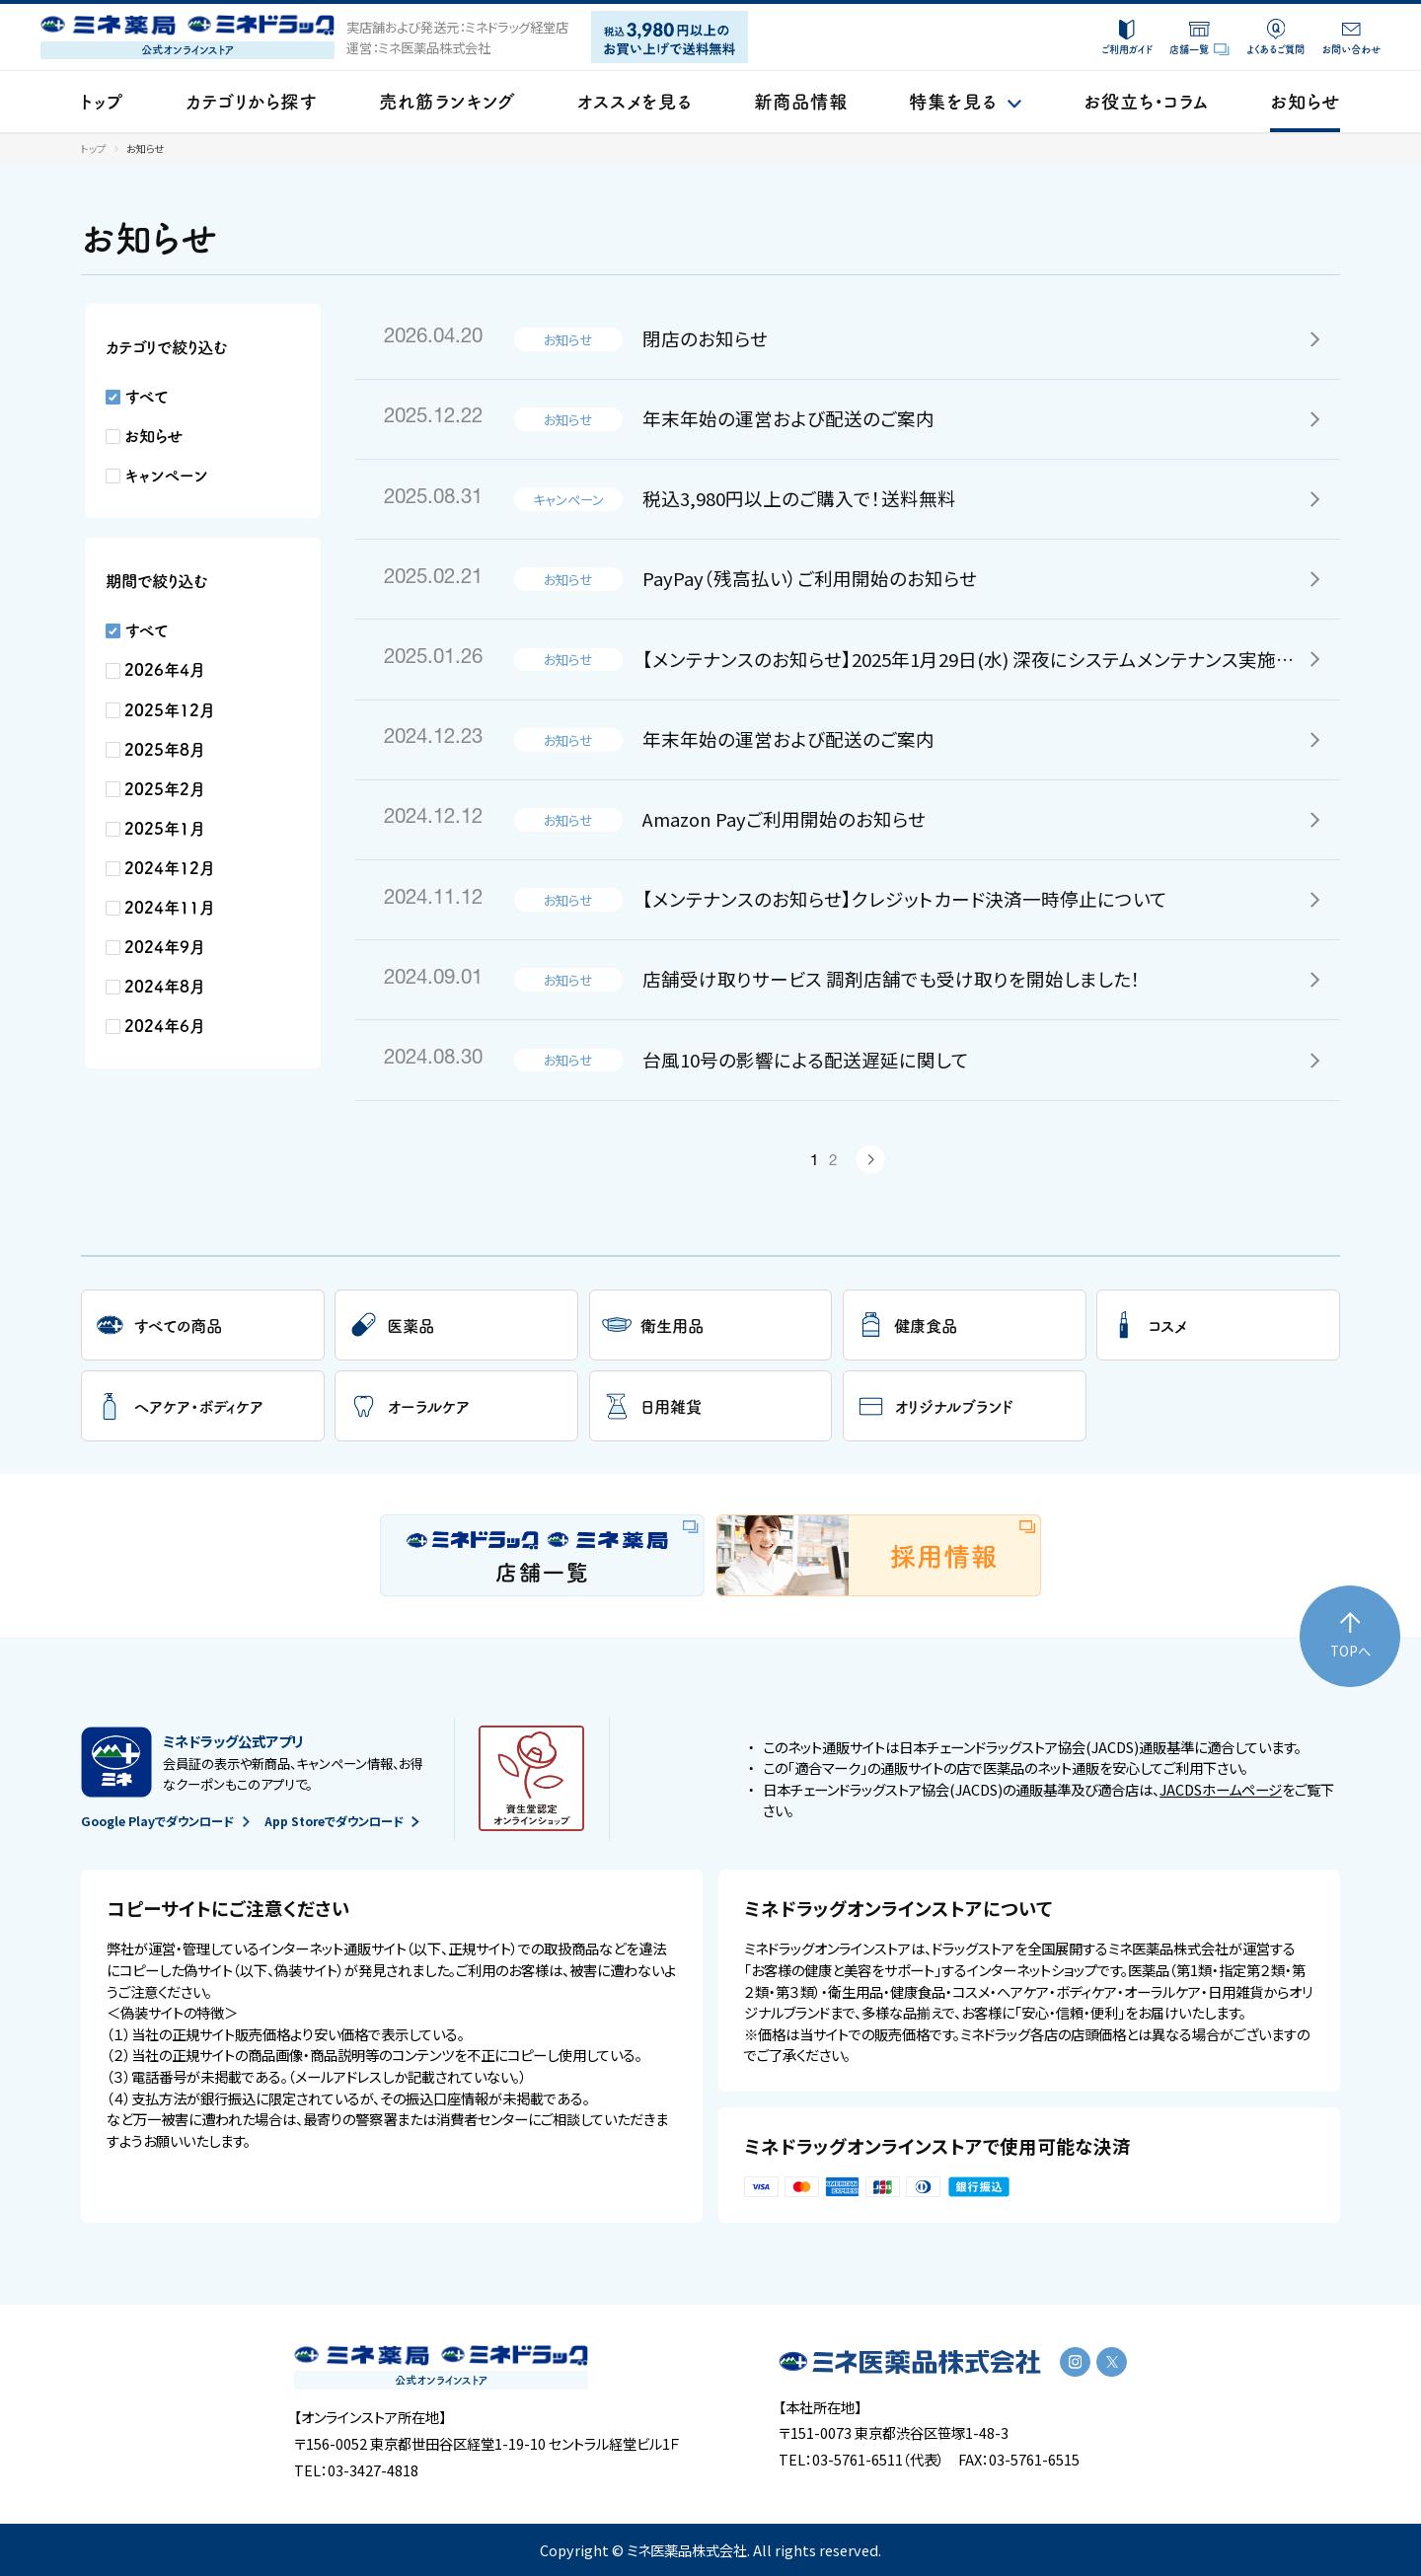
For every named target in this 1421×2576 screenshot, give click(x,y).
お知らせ (1305, 100)
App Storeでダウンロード (341, 1821)
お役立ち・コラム (1146, 100)
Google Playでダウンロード (165, 1821)
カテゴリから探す (251, 100)
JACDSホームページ (1220, 1789)
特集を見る (965, 100)
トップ (102, 100)
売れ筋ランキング (447, 100)
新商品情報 (801, 100)
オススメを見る (634, 100)
